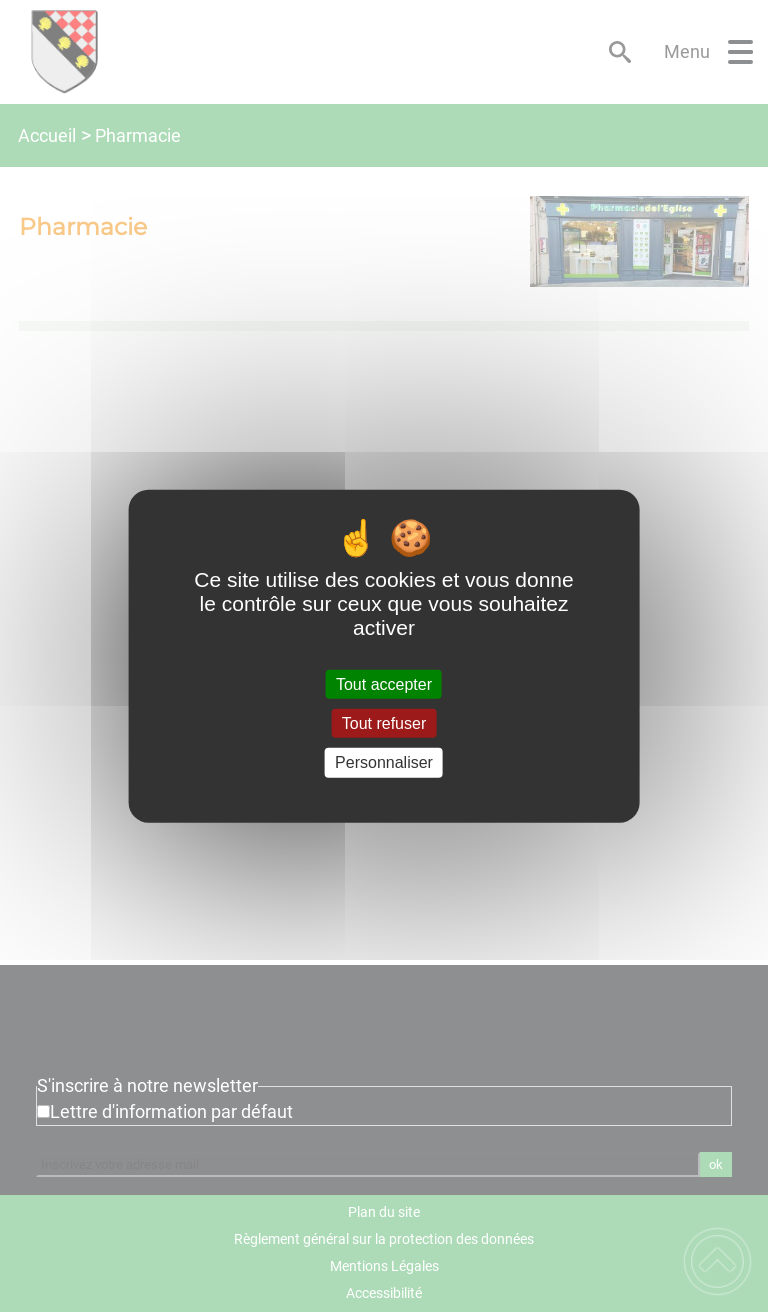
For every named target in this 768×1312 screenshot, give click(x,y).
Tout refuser (384, 723)
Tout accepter (384, 684)
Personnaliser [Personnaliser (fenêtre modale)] (384, 762)
